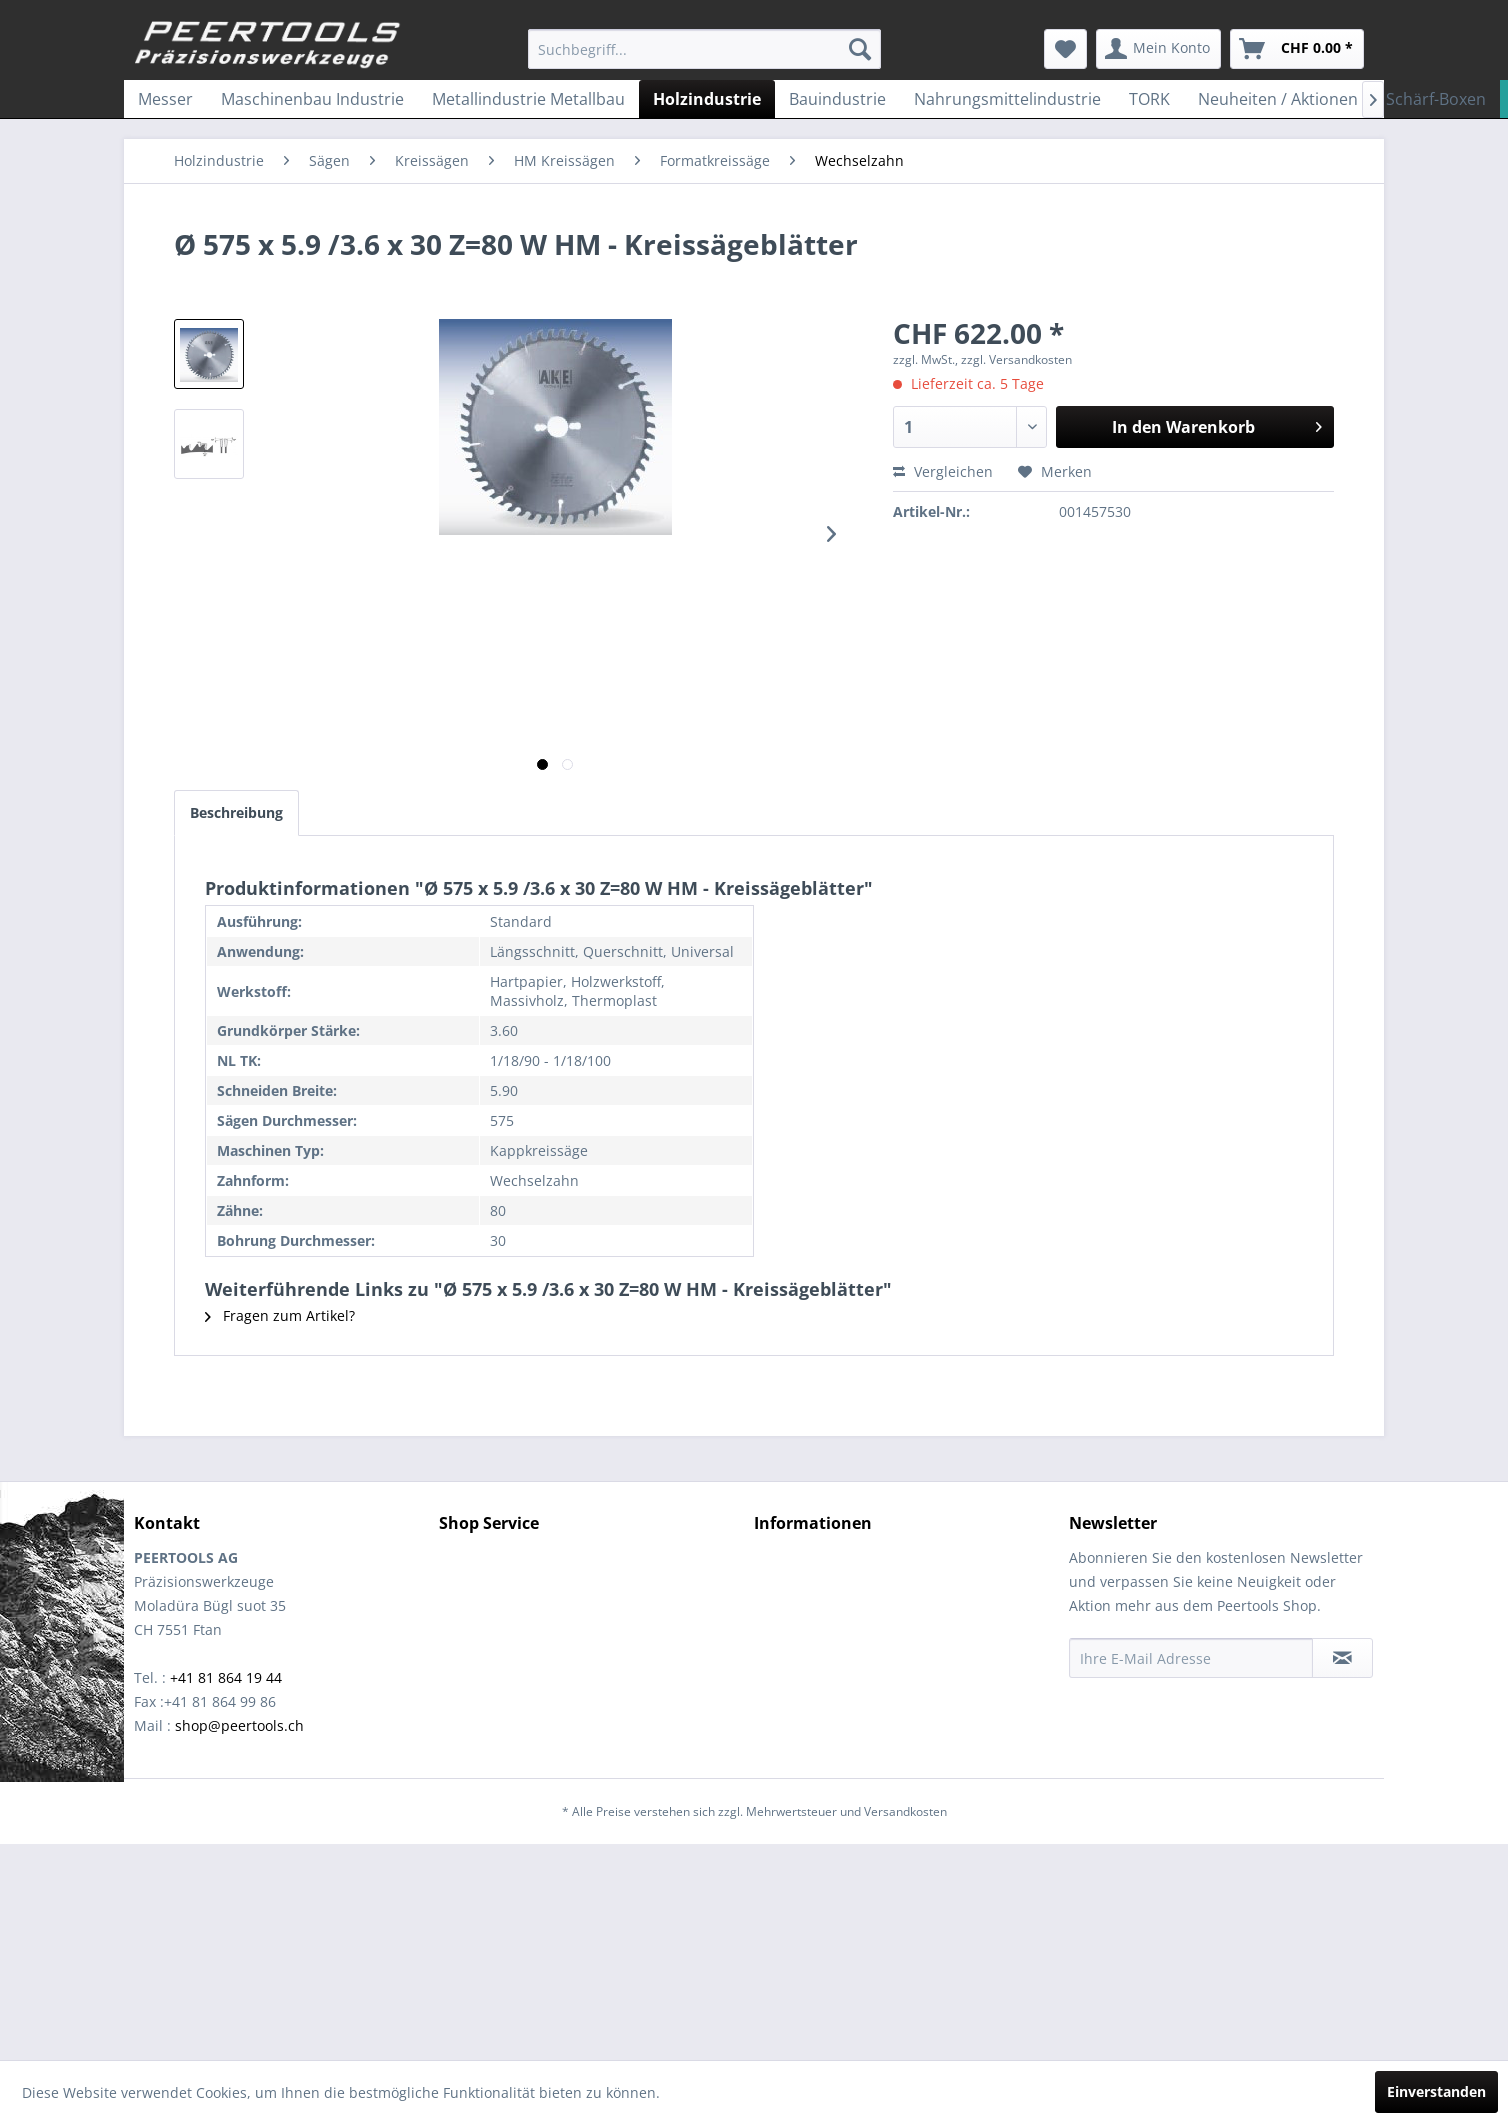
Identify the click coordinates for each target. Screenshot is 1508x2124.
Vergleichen (943, 471)
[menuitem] (704, 49)
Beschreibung (236, 812)
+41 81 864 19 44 (226, 1677)
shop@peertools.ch (239, 1725)
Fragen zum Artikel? (280, 1315)
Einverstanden (1436, 2091)
